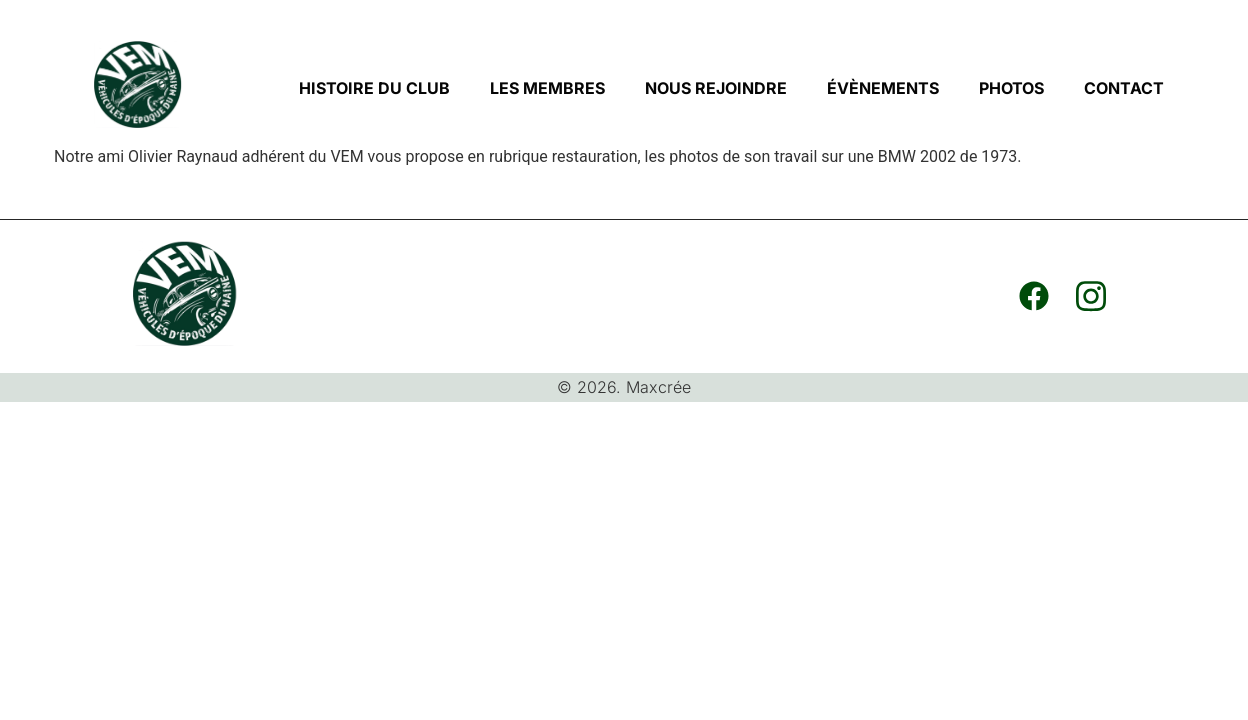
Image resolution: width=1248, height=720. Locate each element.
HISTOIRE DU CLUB (374, 88)
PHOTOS (1011, 88)
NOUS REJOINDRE (716, 88)
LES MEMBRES (547, 88)
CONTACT (1124, 88)
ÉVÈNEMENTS (883, 88)
